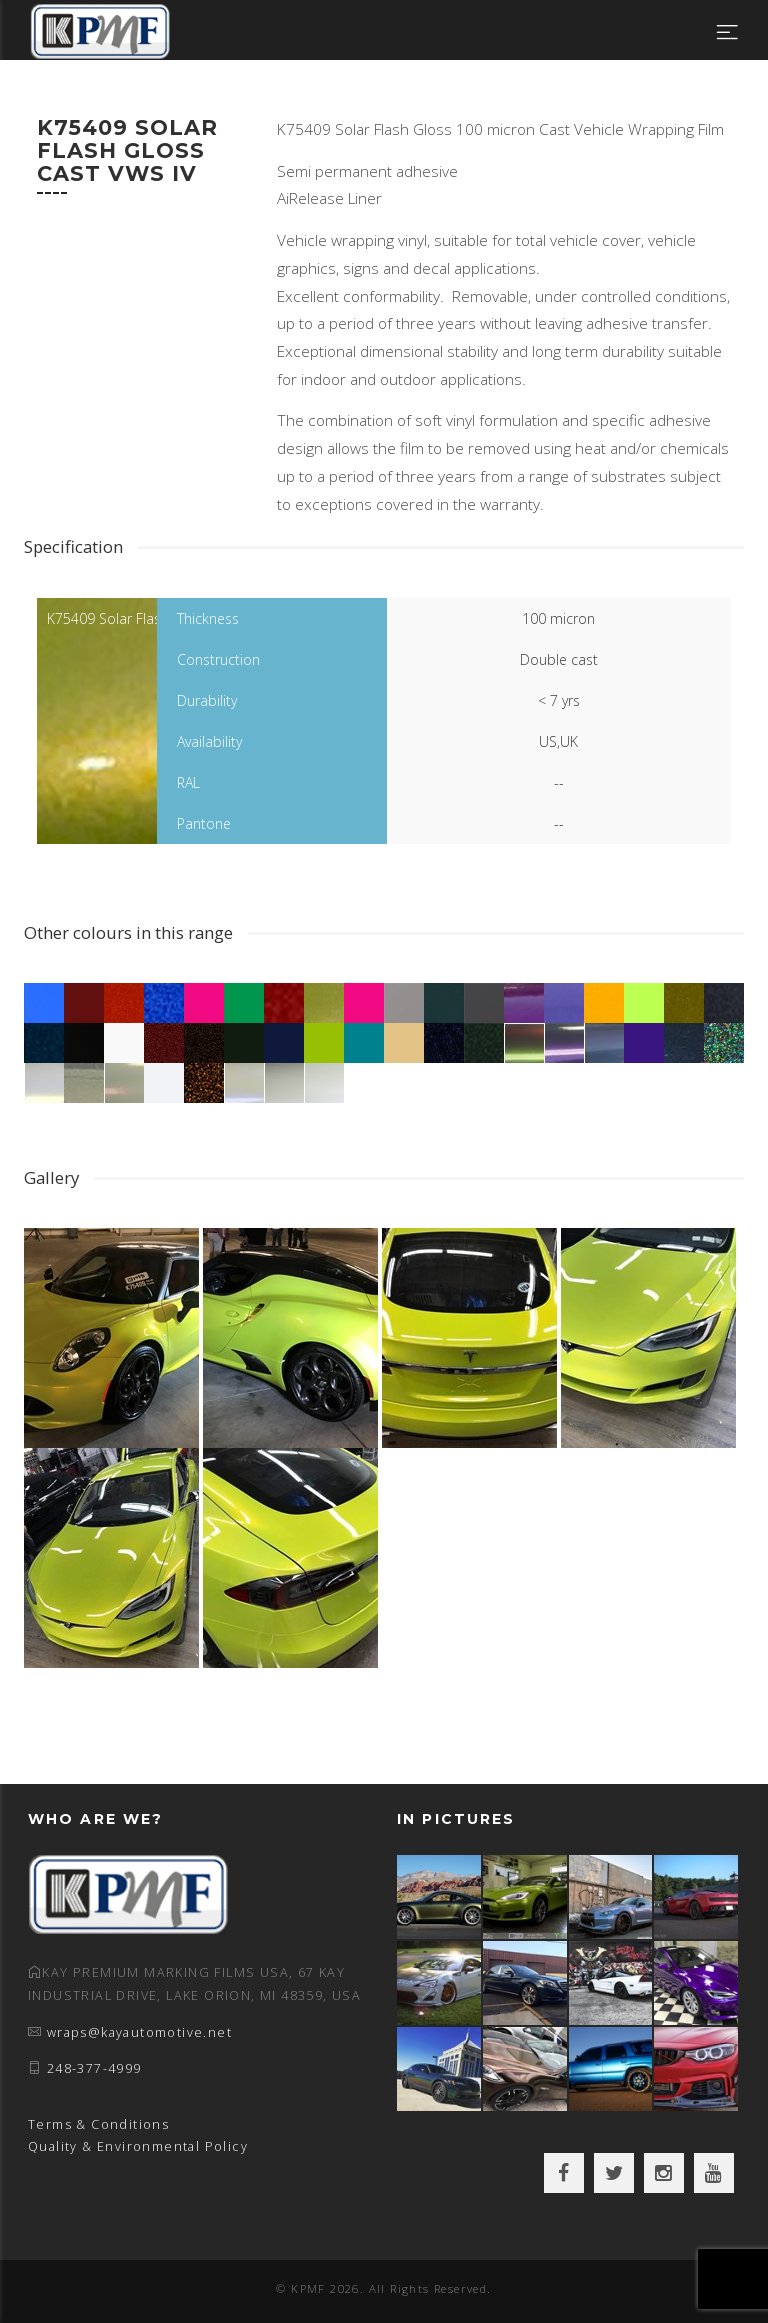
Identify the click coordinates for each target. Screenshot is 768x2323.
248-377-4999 (94, 2068)
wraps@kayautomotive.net (139, 2032)
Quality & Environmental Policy (138, 2146)
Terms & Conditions (98, 2124)
